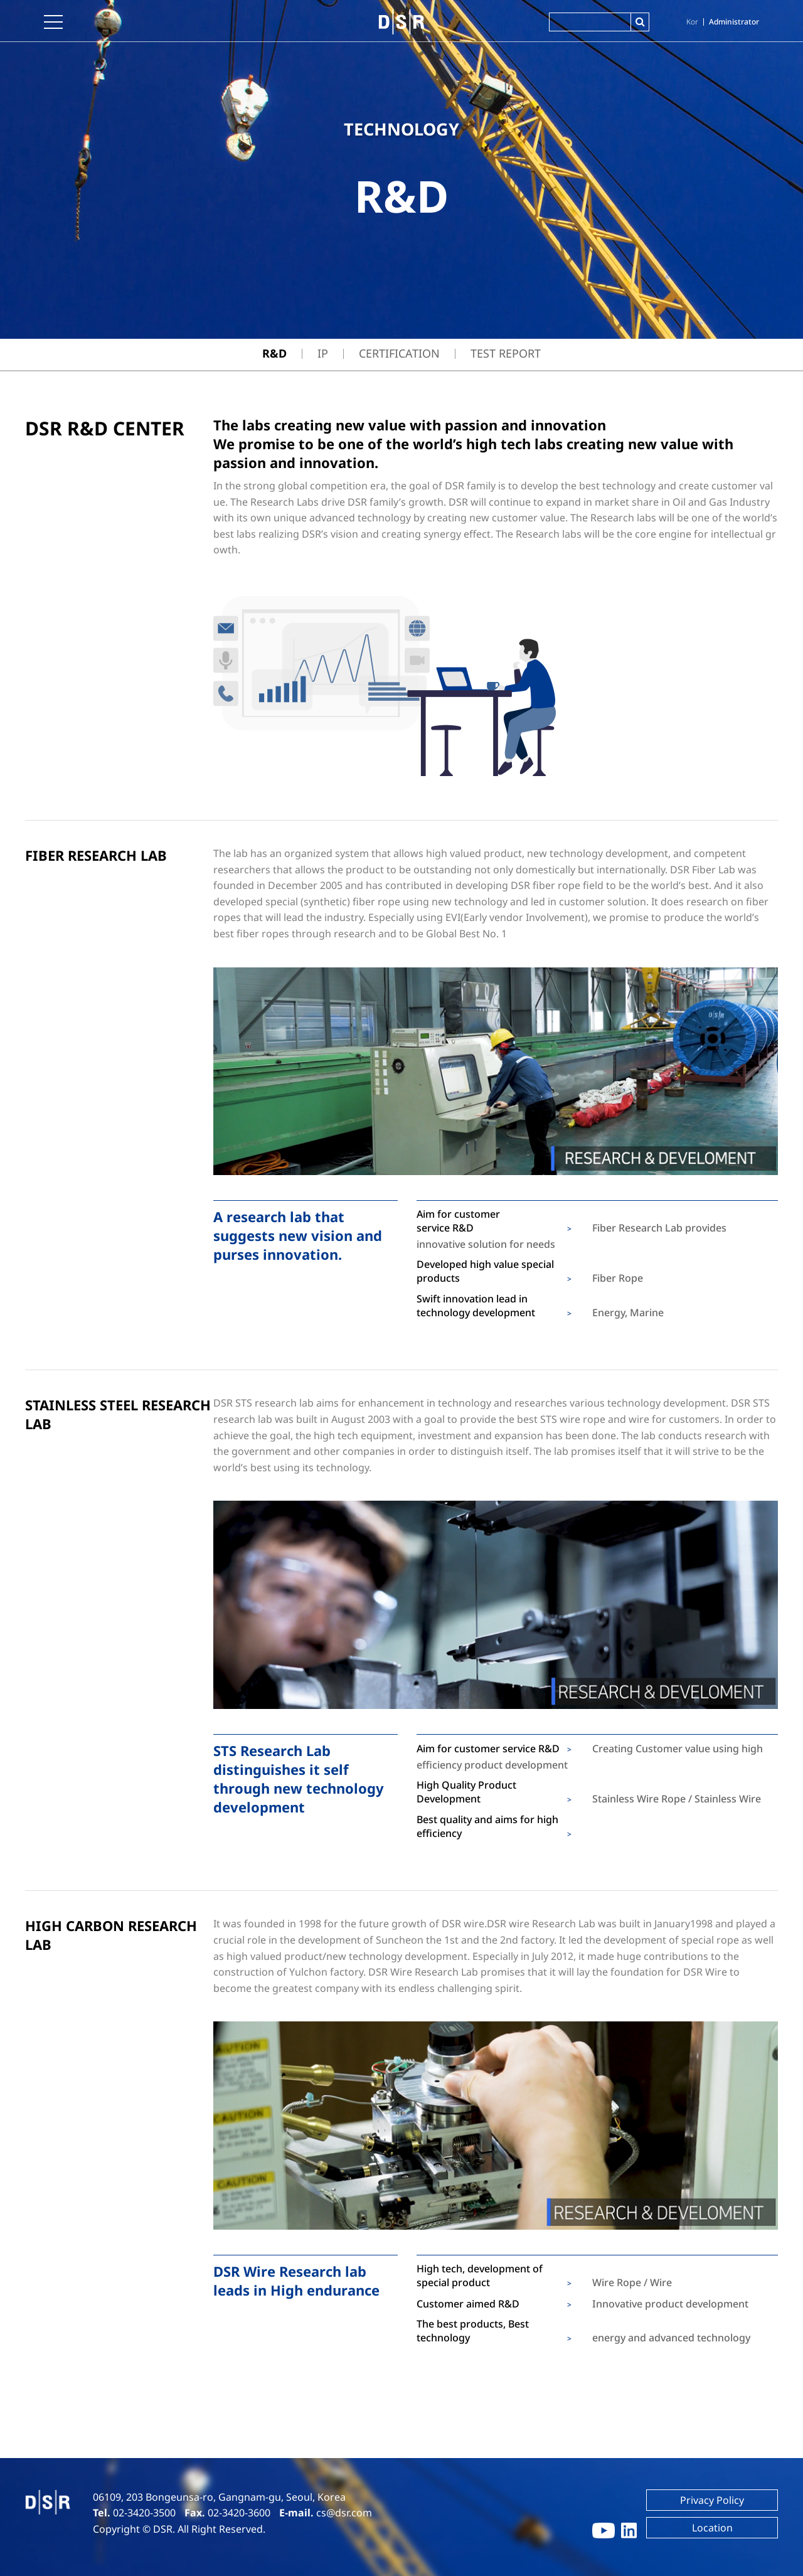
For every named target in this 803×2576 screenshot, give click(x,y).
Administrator (734, 21)
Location (712, 2528)
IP (322, 353)
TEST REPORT (506, 353)
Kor (692, 21)
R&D (274, 353)
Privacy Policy (712, 2500)
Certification (399, 353)
